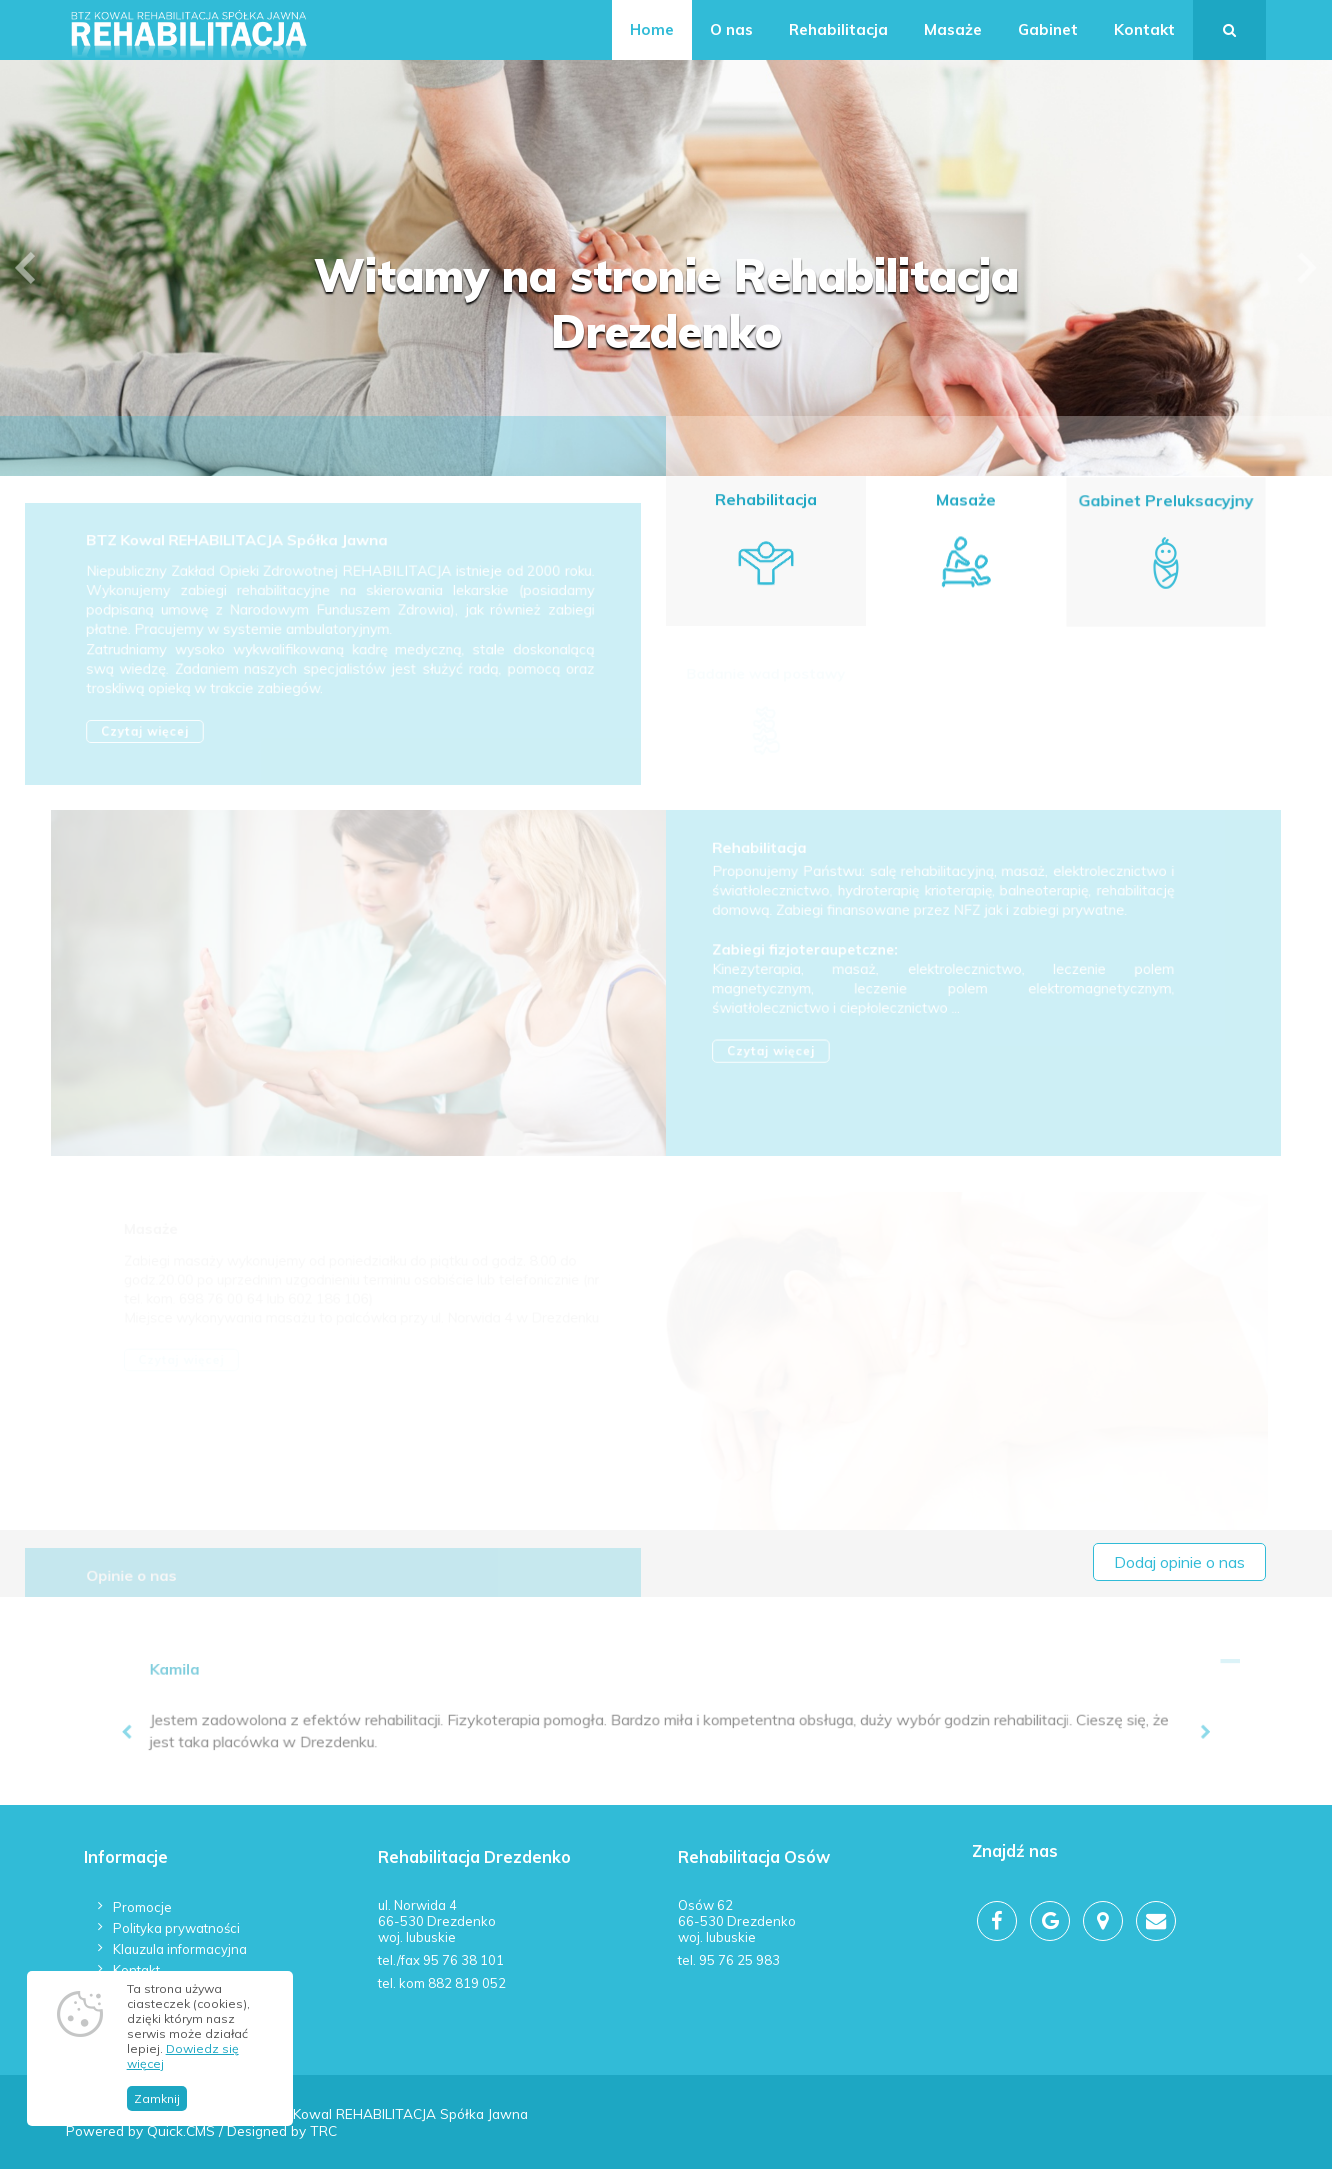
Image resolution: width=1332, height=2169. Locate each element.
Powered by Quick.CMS (140, 2130)
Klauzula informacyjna (180, 1949)
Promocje (142, 1907)
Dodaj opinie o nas (1179, 1562)
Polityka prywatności (176, 1928)
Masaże (953, 29)
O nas (731, 29)
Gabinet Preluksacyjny (1165, 504)
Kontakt (1144, 29)
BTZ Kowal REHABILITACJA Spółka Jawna (239, 546)
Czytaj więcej (149, 733)
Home (652, 29)
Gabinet (1048, 29)
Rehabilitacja (838, 29)
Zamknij (157, 2112)
